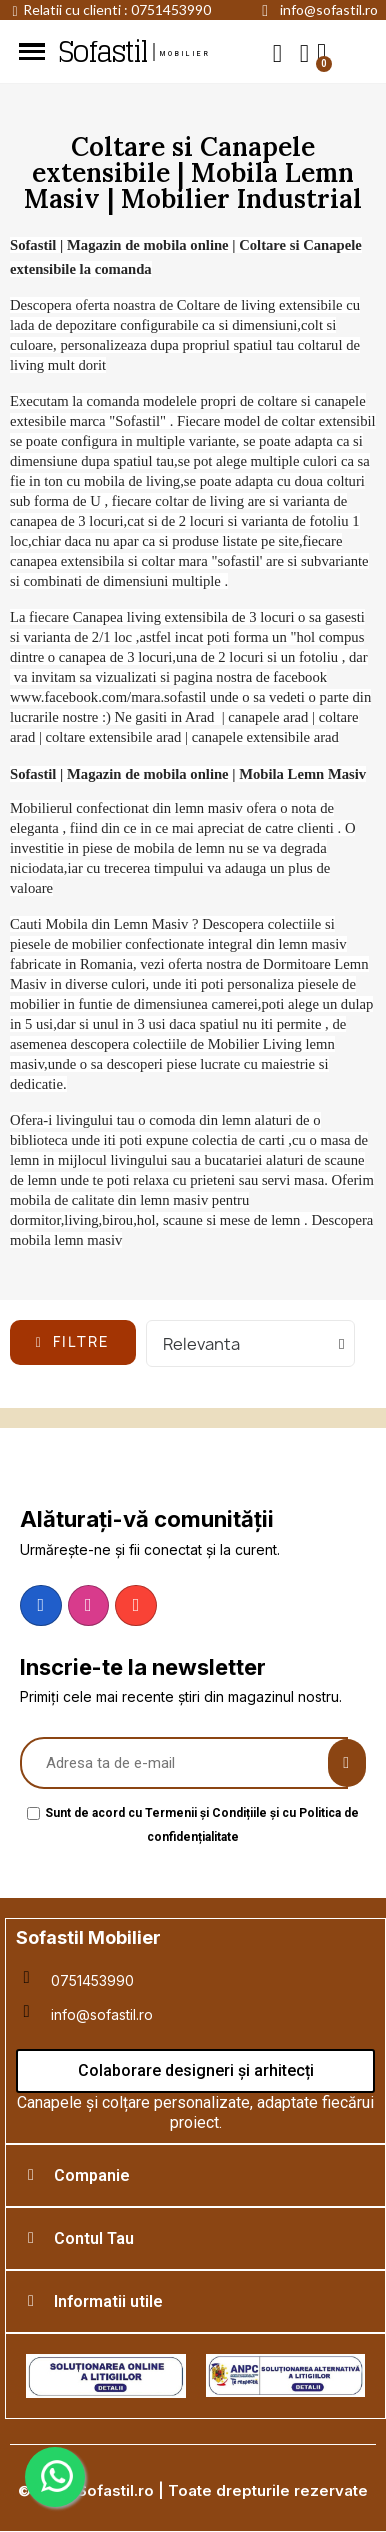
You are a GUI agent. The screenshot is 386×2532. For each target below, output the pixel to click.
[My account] (304, 53)
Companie (92, 2175)
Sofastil (102, 52)
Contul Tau (94, 2238)
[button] (277, 52)
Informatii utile (108, 2301)
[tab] (195, 2175)
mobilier (186, 54)
